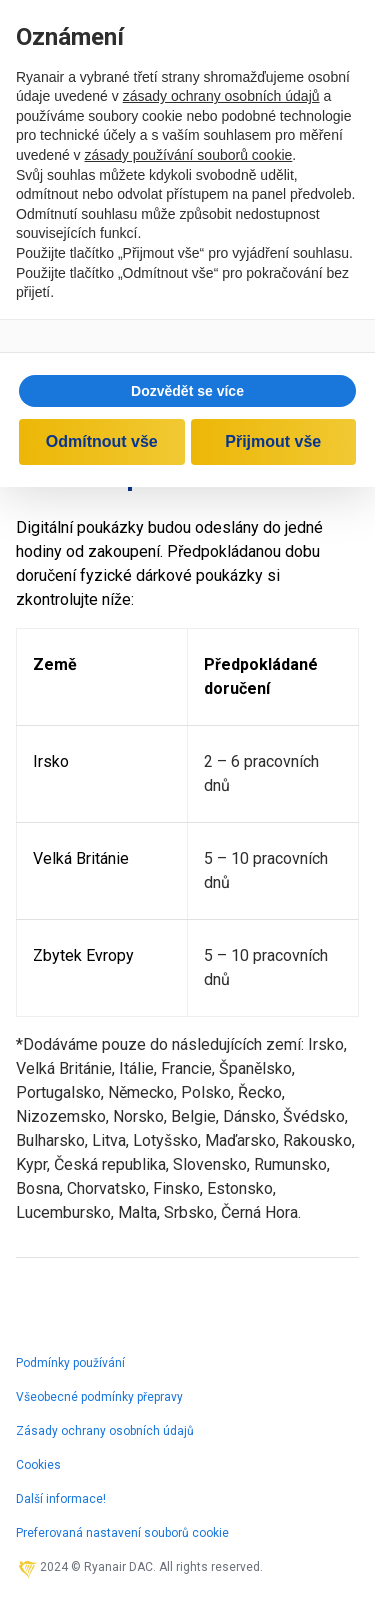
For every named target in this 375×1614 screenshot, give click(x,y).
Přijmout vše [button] (273, 441)
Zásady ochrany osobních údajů (105, 1431)
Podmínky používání (70, 1363)
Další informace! (61, 1499)
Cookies (38, 1465)
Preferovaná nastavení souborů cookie (122, 1533)
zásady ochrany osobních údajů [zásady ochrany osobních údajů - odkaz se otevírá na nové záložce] (221, 96)
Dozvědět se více (187, 391)
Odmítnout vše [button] (102, 441)
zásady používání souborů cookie (189, 155)
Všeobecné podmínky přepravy (99, 1397)
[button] (187, 391)
